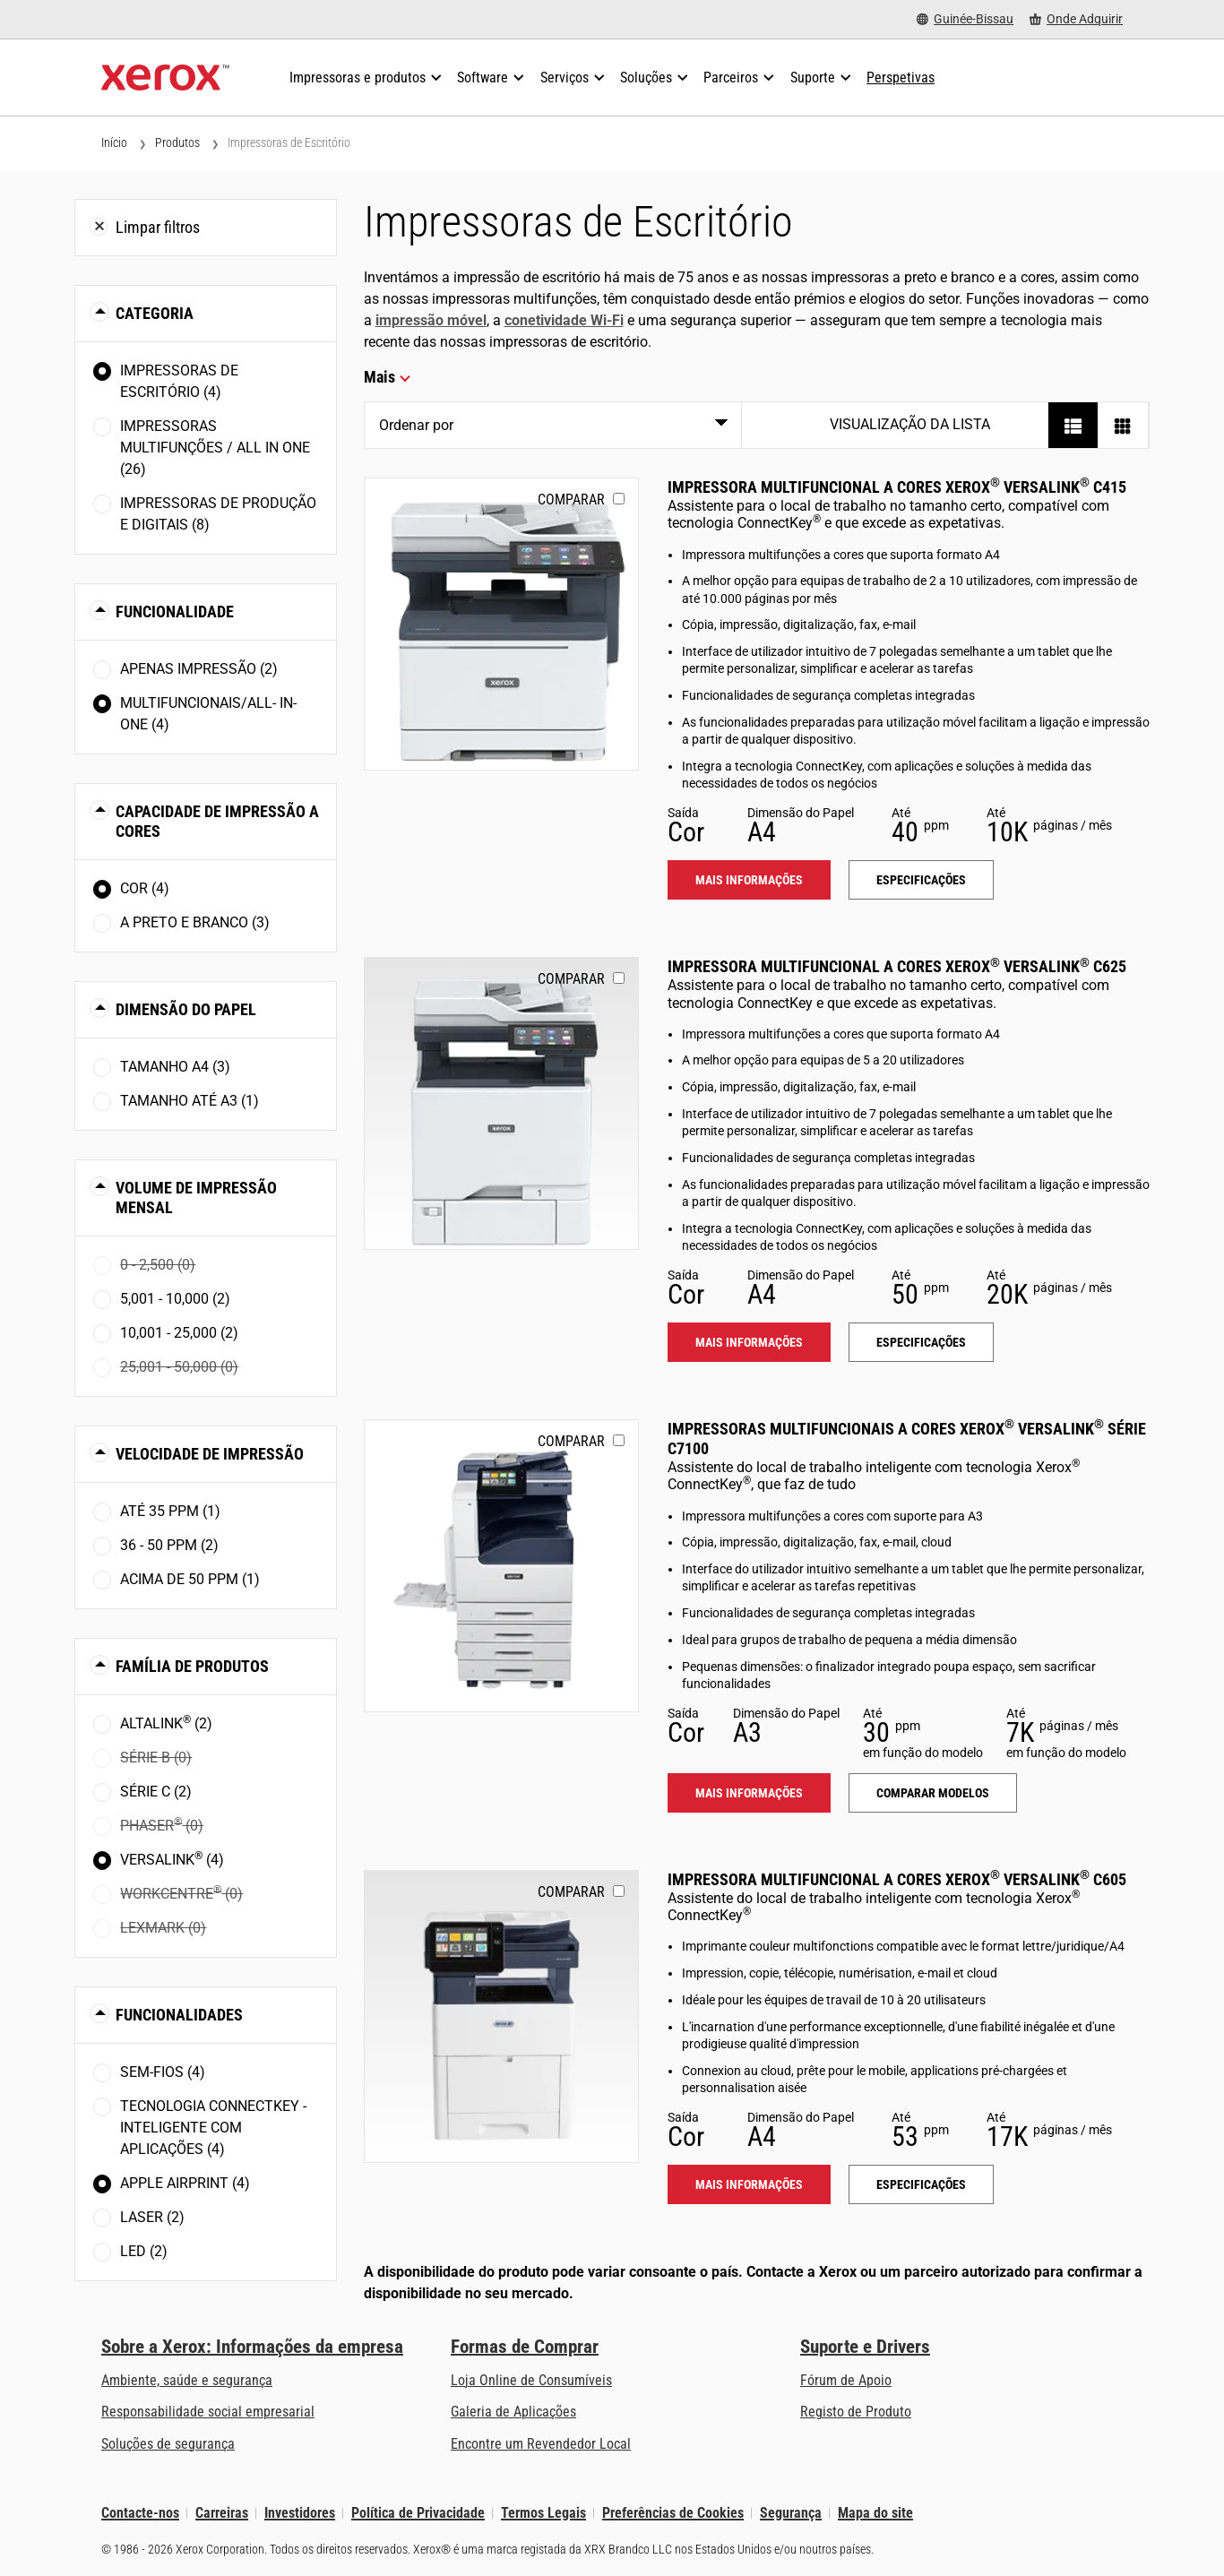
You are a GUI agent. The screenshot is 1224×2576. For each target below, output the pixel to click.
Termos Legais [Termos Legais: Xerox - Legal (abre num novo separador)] (543, 2513)
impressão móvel (431, 320)
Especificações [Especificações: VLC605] (921, 2184)
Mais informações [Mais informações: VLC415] (749, 880)
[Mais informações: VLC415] (501, 624)
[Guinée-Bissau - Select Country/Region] (965, 19)
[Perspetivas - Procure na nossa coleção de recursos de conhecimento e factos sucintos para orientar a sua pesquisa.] (900, 78)
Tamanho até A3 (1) (189, 1100)
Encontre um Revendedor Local (541, 2443)
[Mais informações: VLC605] (501, 2016)
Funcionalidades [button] (179, 2014)
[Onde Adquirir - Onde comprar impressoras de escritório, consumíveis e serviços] (1076, 19)
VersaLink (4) (172, 1858)
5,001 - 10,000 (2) (175, 1298)
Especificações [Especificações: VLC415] (921, 880)
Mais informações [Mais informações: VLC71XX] (749, 1793)
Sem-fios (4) (162, 2072)
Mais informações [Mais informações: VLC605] (749, 2184)
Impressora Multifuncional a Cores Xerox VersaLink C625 (897, 966)
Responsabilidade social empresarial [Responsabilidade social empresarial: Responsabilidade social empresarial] (208, 2411)
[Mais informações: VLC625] (501, 1103)
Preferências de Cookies (673, 2513)
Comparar (571, 499)
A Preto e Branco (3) (195, 922)
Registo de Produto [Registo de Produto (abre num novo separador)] (855, 2411)
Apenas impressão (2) (199, 668)
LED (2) (144, 2251)
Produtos (177, 142)
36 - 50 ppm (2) (169, 1545)
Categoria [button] (155, 313)
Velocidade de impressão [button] (210, 1453)
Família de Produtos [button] (192, 1666)
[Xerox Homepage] (165, 78)
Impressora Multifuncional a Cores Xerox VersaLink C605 (897, 1879)
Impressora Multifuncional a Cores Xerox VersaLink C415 (897, 487)
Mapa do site (875, 2513)
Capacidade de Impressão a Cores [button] (217, 821)
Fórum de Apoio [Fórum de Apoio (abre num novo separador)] (846, 2380)
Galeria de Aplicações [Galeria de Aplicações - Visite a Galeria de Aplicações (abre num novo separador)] (513, 2411)
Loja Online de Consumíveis (531, 2380)
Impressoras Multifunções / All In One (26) (215, 448)
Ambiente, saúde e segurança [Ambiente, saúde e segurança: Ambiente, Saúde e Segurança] (186, 2380)
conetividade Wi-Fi (564, 320)
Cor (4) (144, 888)
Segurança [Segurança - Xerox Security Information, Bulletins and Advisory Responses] (791, 2513)
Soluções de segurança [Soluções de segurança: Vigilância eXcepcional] (168, 2443)
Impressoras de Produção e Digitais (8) (218, 514)
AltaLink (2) (166, 1722)
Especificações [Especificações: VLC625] (921, 1342)
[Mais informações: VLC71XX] (501, 1565)
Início (114, 142)
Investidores (299, 2513)
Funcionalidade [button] (175, 611)
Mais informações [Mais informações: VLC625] (749, 1342)
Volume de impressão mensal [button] (196, 1197)
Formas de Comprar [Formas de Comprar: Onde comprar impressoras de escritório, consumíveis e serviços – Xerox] (525, 2346)
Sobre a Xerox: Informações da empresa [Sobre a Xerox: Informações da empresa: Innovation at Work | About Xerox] (252, 2346)
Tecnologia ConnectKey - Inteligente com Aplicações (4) (213, 2128)
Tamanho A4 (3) (175, 1066)
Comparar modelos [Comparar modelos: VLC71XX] (932, 1793)
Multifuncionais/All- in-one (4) (208, 713)
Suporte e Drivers (865, 2346)
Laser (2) (152, 2217)
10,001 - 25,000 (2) (179, 1332)
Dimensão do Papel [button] (186, 1009)
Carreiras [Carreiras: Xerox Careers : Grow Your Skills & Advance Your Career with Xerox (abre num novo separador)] (221, 2513)
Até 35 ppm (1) (170, 1511)
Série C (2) (156, 1791)
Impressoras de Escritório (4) (179, 381)
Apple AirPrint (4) (185, 2183)
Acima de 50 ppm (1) (190, 1579)
